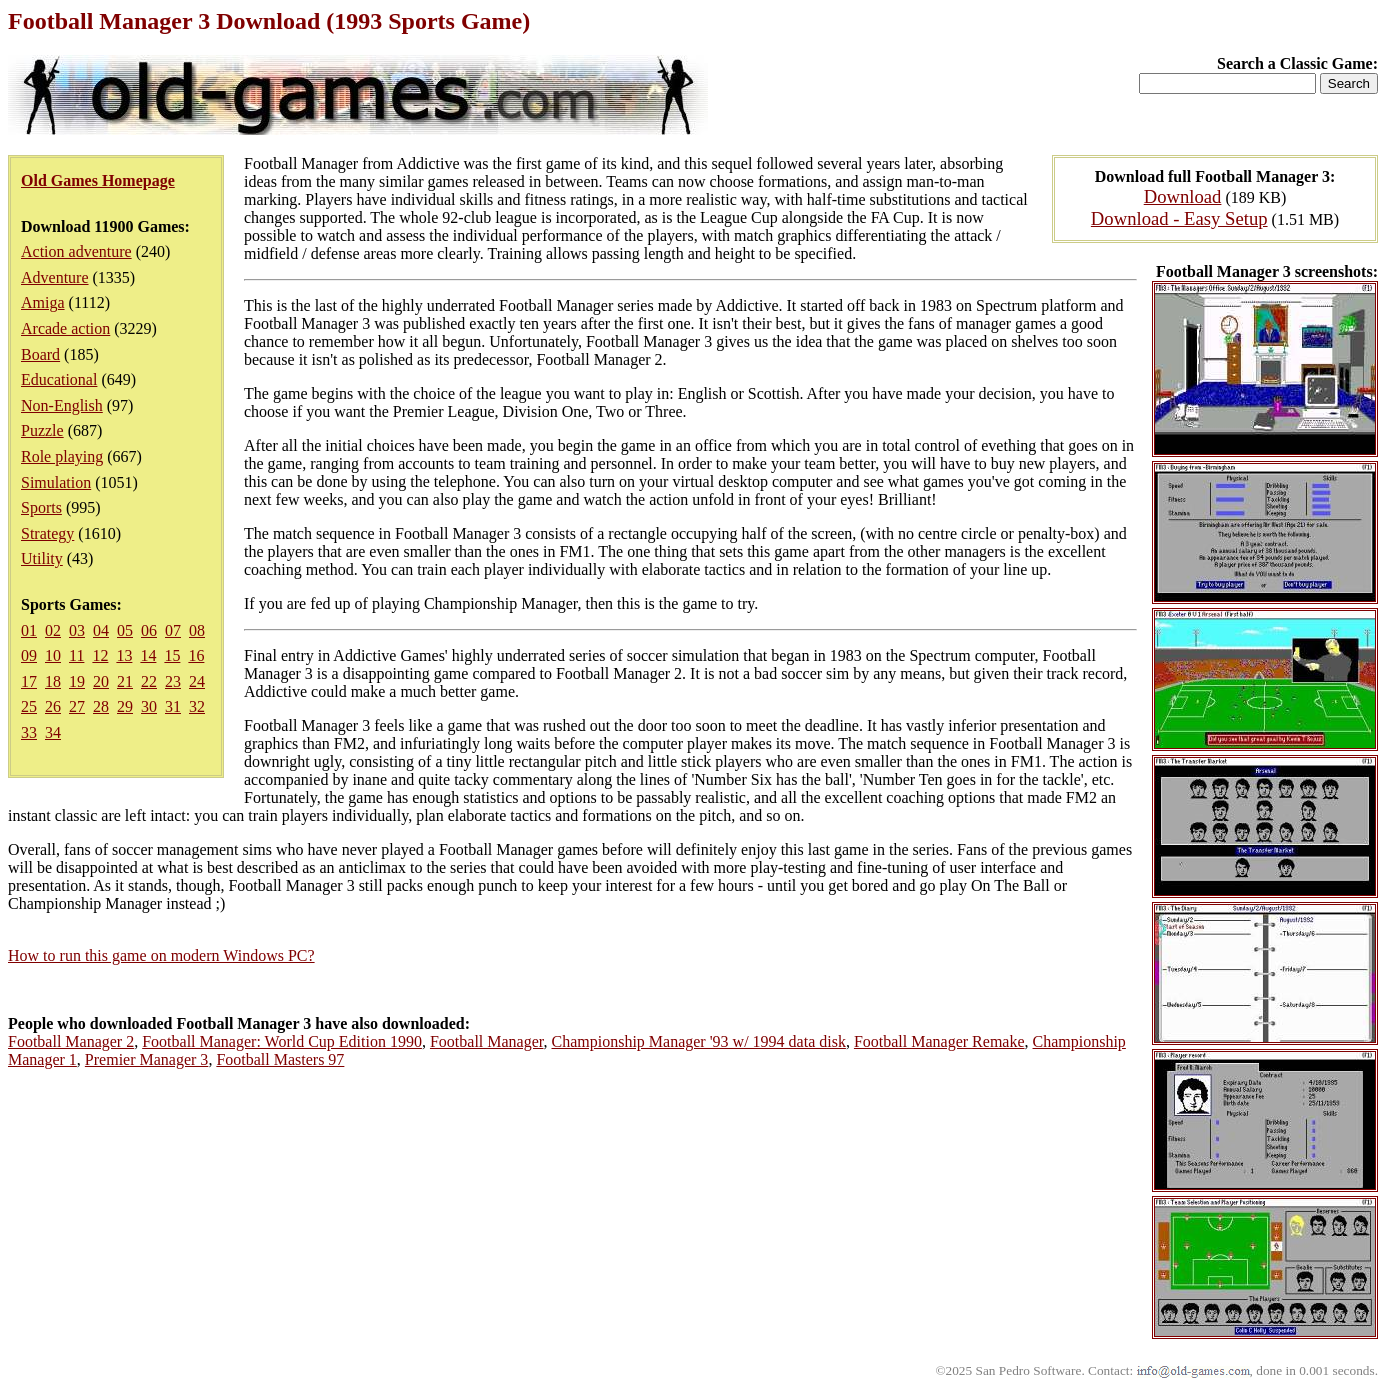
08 (197, 630)
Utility (42, 558)
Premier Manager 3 (147, 1059)
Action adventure (76, 251)
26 (53, 706)
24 (197, 681)
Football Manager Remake (939, 1041)
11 (76, 655)
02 (53, 630)
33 (29, 732)
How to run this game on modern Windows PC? (161, 955)
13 (124, 655)
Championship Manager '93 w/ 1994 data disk (699, 1041)
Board (40, 354)
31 (173, 706)
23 (173, 681)
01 (29, 630)
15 (172, 655)
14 (148, 655)
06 (149, 630)
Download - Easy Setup (1179, 218)
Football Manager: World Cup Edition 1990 (282, 1041)
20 (101, 681)
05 (125, 630)
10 (53, 655)
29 (125, 706)
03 (77, 630)
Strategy (47, 533)
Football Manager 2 (71, 1041)
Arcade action (65, 328)
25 (29, 706)
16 (196, 655)
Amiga (43, 302)
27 (77, 706)
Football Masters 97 (280, 1059)
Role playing (62, 456)
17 (29, 681)
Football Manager (487, 1041)
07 (173, 630)
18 (53, 681)
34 (53, 732)
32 (197, 706)
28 (101, 706)
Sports (41, 507)
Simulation (56, 482)
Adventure (55, 277)
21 (125, 681)
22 (149, 681)
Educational (59, 379)
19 (77, 681)
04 (101, 630)
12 (100, 655)
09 (29, 655)
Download (1183, 196)
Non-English (62, 405)
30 (149, 706)
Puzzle (42, 430)
